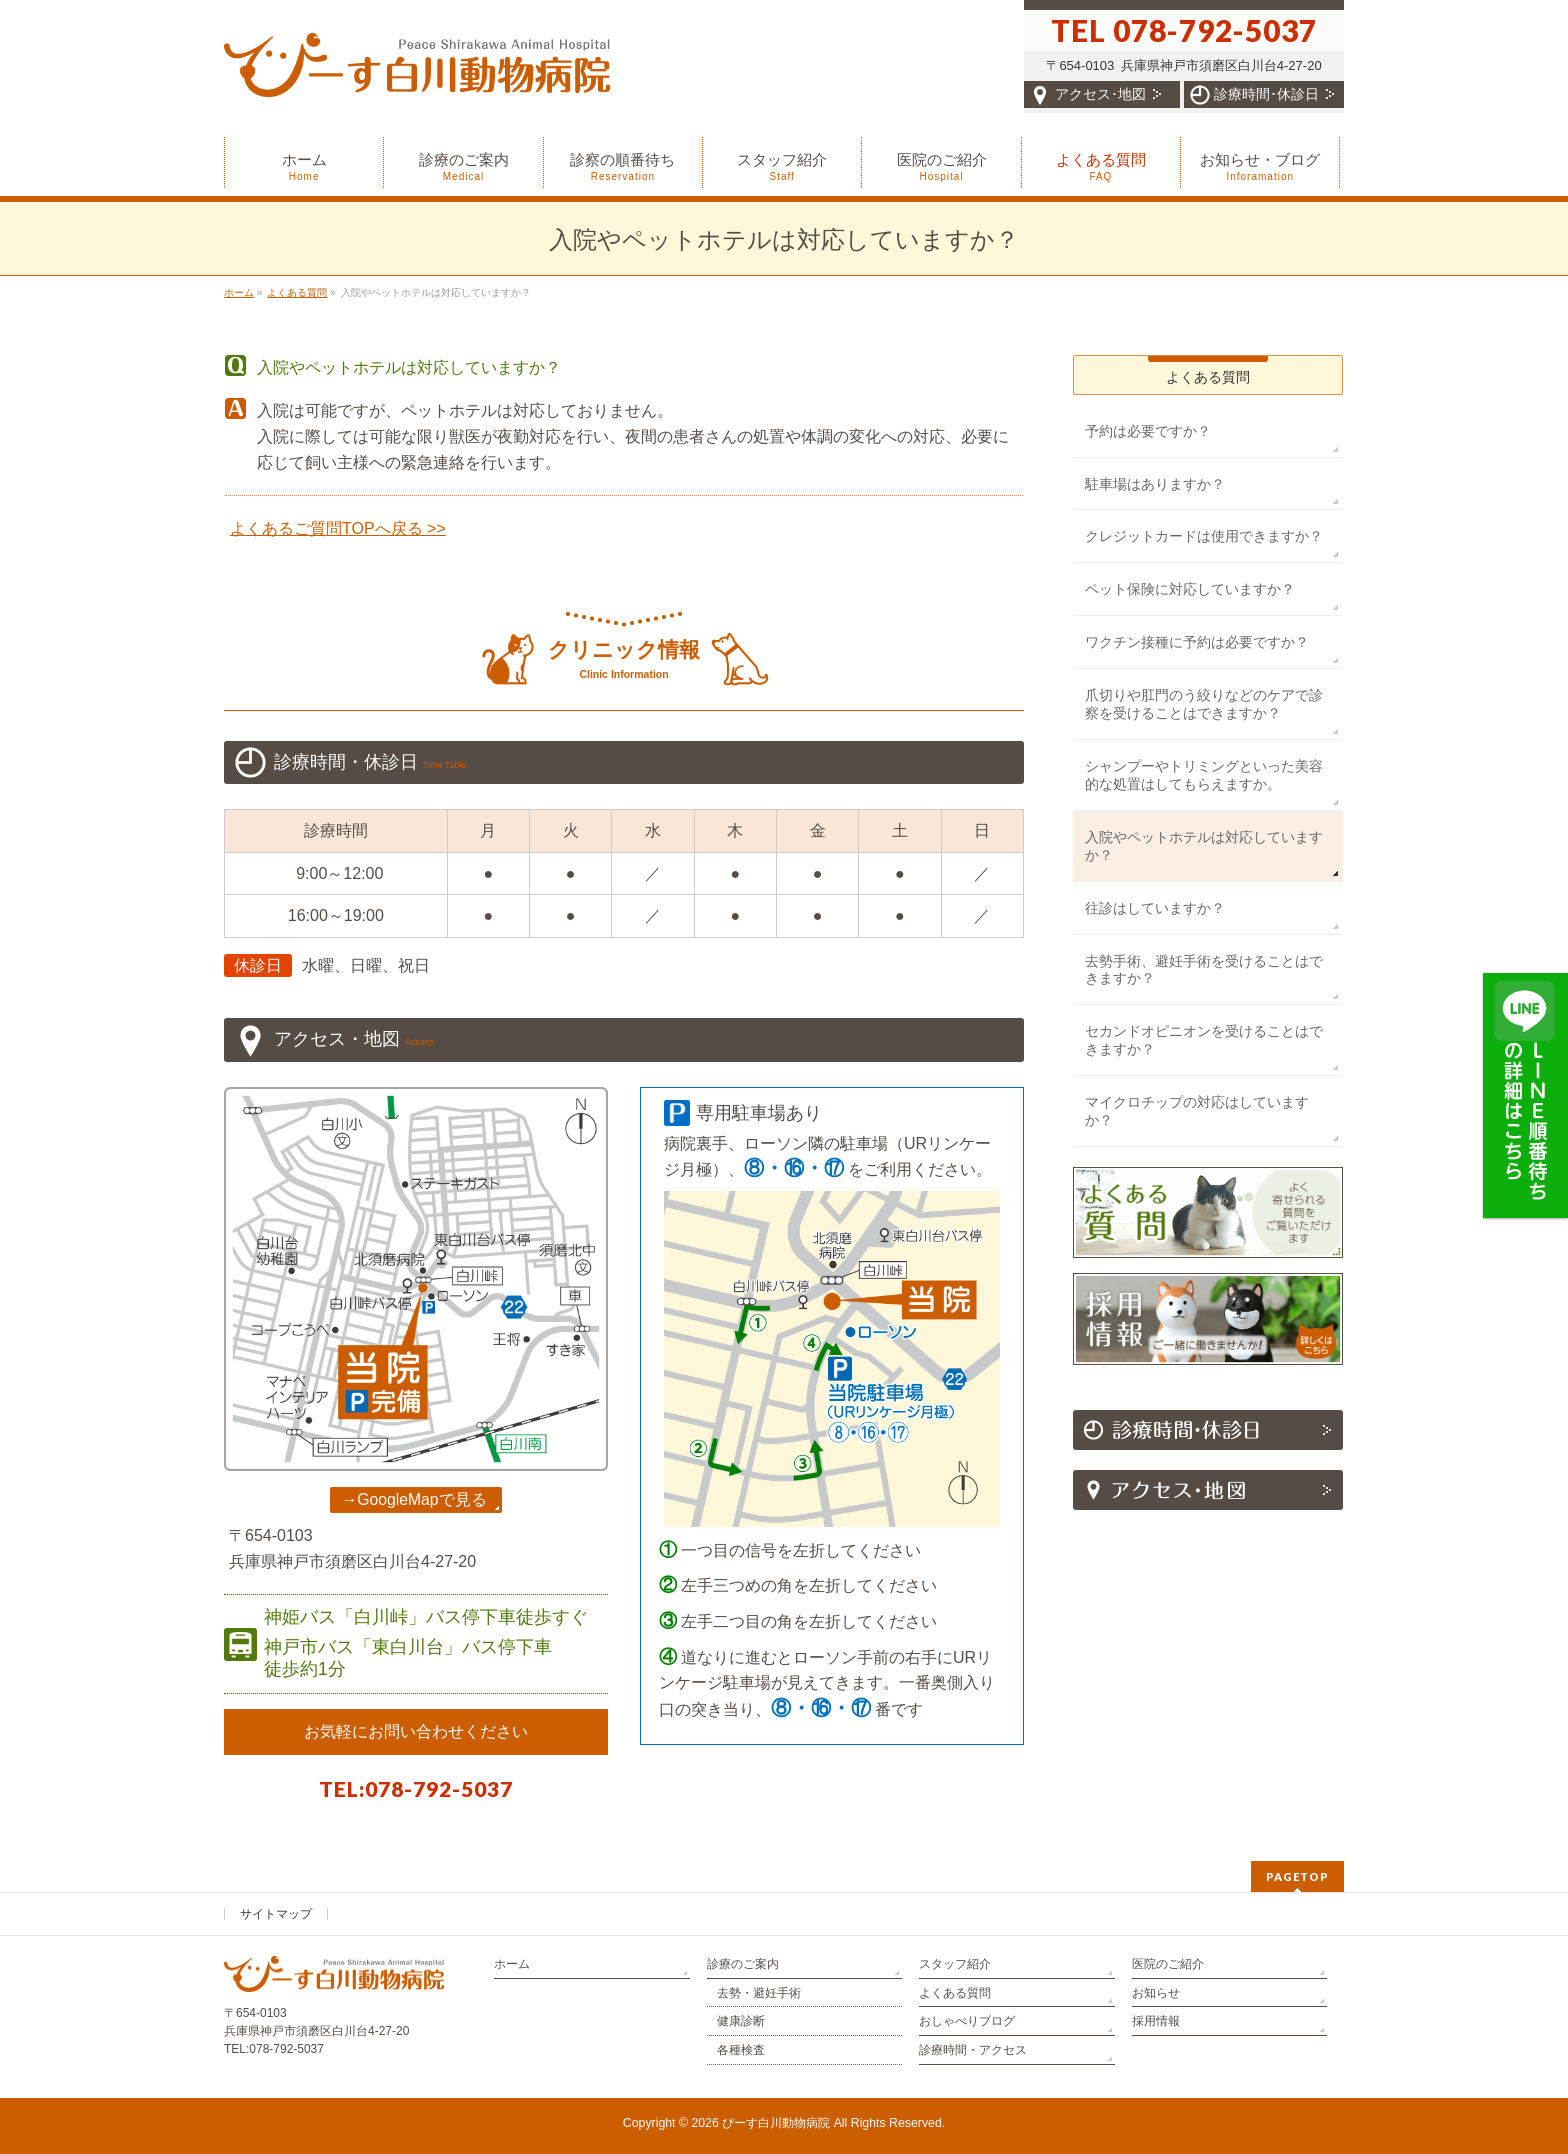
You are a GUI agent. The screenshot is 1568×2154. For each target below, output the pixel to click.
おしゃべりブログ (967, 2021)
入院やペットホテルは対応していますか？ (1204, 846)
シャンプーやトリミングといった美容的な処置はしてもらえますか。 (1204, 775)
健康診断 (741, 2021)
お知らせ (1156, 1993)
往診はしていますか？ (1155, 908)
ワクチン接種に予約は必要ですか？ (1197, 642)
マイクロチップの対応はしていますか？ (1197, 1111)
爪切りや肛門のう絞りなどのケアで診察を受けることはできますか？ (1204, 704)
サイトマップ (276, 1914)
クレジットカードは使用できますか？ (1204, 536)
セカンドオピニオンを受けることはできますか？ (1204, 1040)
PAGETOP (1297, 1876)
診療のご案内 (743, 1964)
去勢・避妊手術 (759, 1993)
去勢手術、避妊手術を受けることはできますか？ (1204, 970)
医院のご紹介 (1168, 1964)
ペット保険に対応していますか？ (1190, 589)
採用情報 (1156, 2021)
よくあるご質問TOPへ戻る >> (338, 528)
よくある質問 (1208, 377)
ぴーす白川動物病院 (776, 2123)
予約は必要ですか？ (1148, 431)
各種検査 (741, 2050)
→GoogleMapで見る (413, 1499)
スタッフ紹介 (955, 1964)
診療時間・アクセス (973, 2050)
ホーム (512, 1964)
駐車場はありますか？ (1155, 484)
